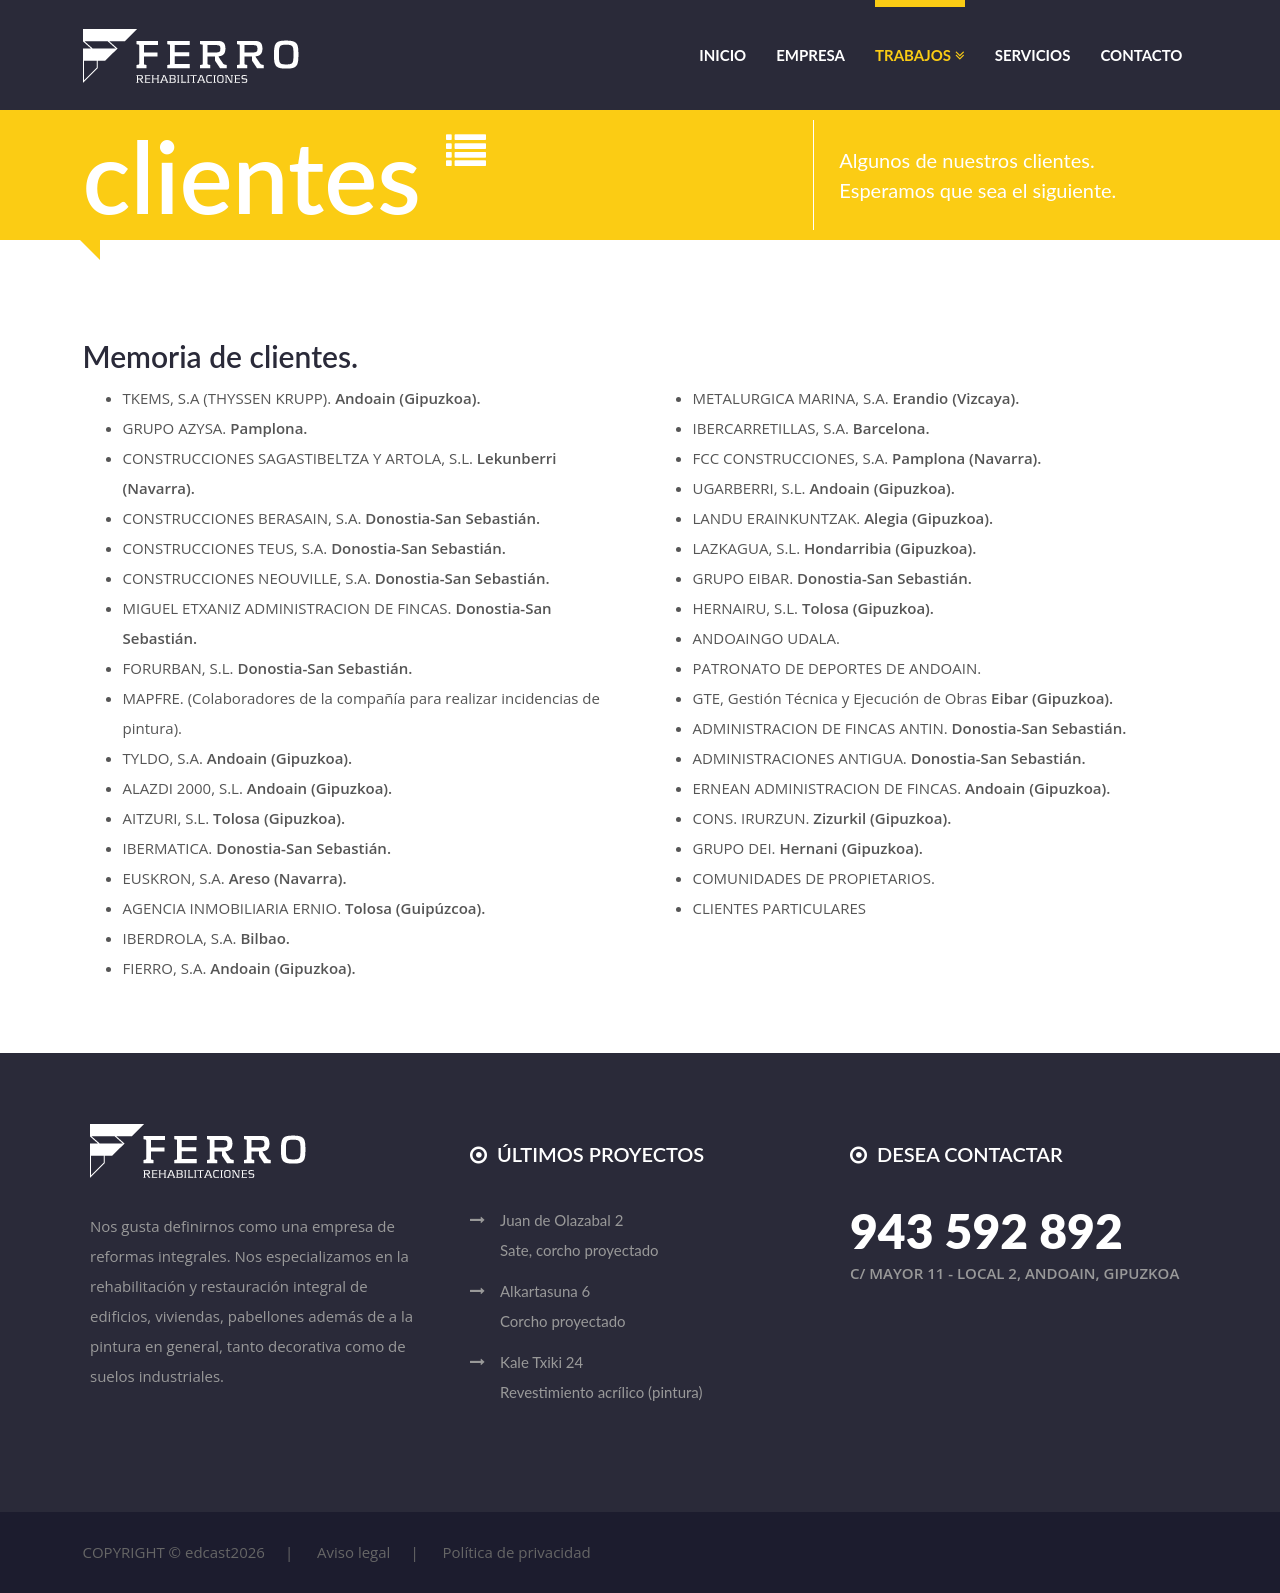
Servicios (1033, 55)
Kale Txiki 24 (655, 1380)
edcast (208, 1552)
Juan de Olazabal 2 (655, 1238)
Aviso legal (353, 1552)
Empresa (810, 55)
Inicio (722, 55)
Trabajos (920, 55)
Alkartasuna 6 (655, 1309)
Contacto (1141, 55)
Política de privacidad (517, 1552)
